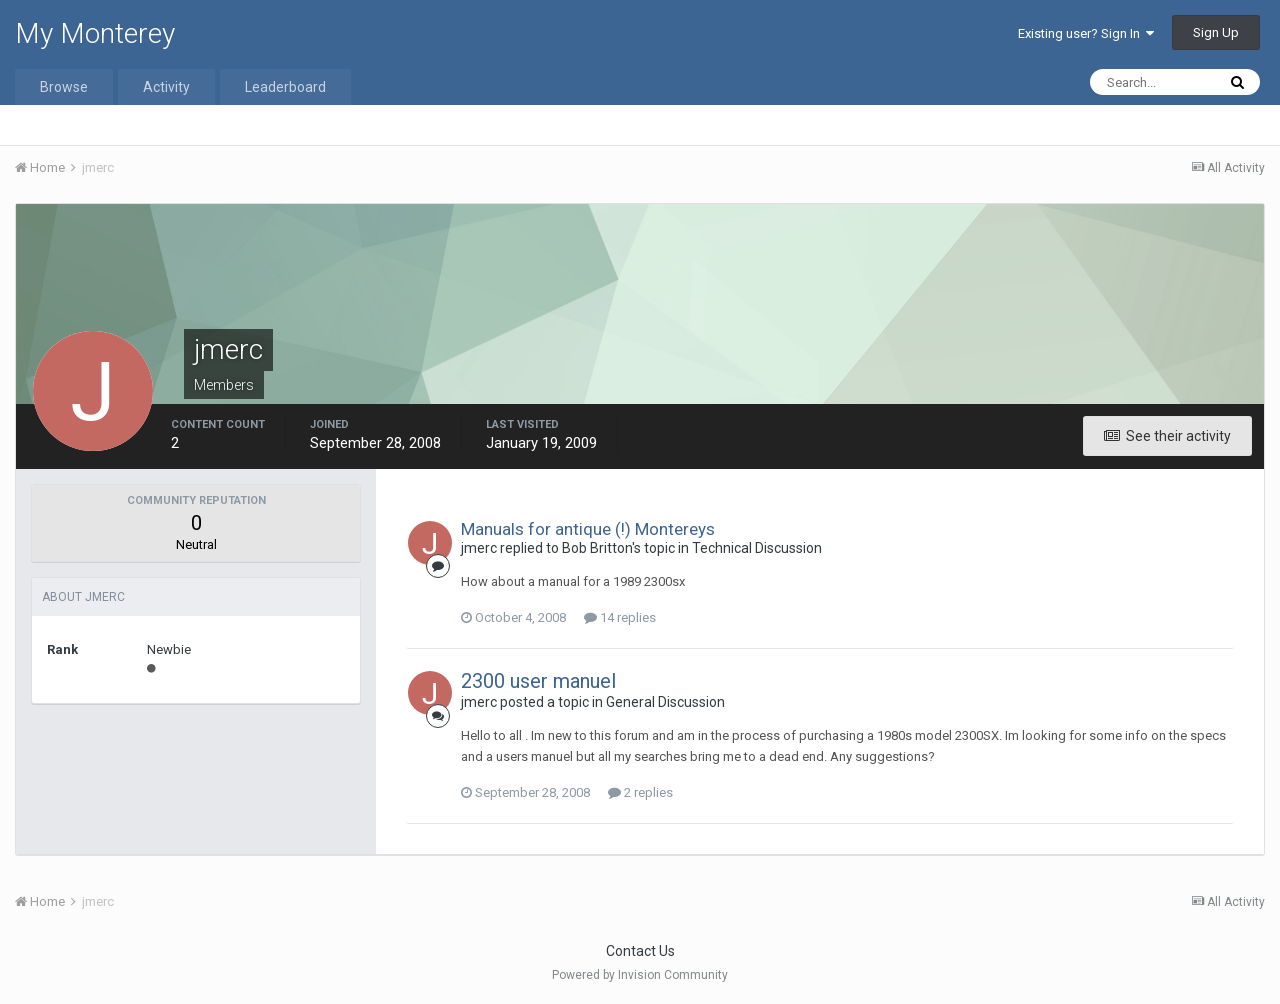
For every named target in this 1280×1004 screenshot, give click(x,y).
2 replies (640, 792)
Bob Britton (597, 548)
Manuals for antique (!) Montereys (588, 529)
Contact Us (640, 951)
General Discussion (665, 702)
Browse (64, 87)
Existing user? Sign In (1086, 33)
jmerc (479, 548)
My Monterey (95, 33)
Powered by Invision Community (640, 975)
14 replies (620, 617)
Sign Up (1216, 32)
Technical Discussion (757, 548)
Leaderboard (285, 87)
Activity (166, 87)
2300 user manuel (538, 681)
